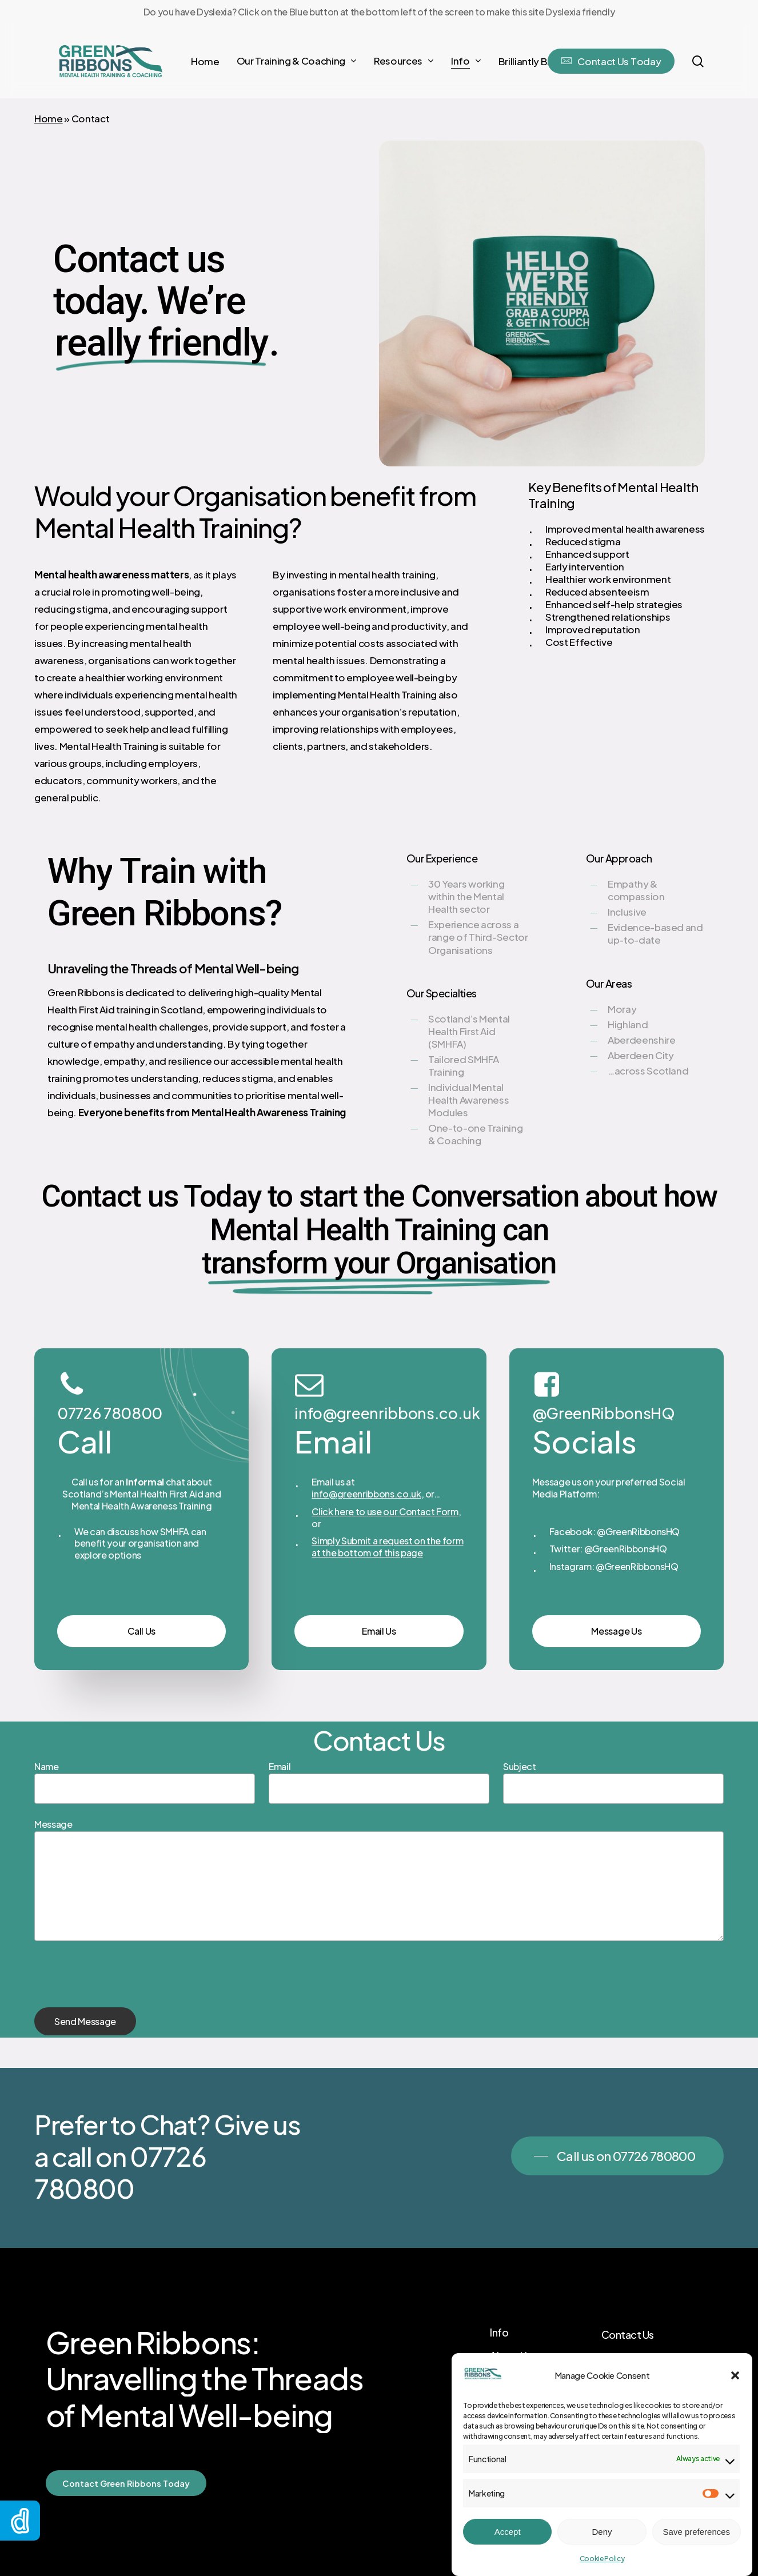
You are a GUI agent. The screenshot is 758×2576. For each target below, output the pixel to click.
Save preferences (697, 2532)
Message (53, 1824)
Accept (507, 2532)
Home (48, 118)
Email (279, 1766)
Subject (519, 1766)
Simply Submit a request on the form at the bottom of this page (387, 1547)
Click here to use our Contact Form (385, 1511)
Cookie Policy (602, 2558)
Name (46, 1766)
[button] (735, 2375)
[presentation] (121, 1985)
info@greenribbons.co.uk (366, 1494)
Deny (602, 2532)
